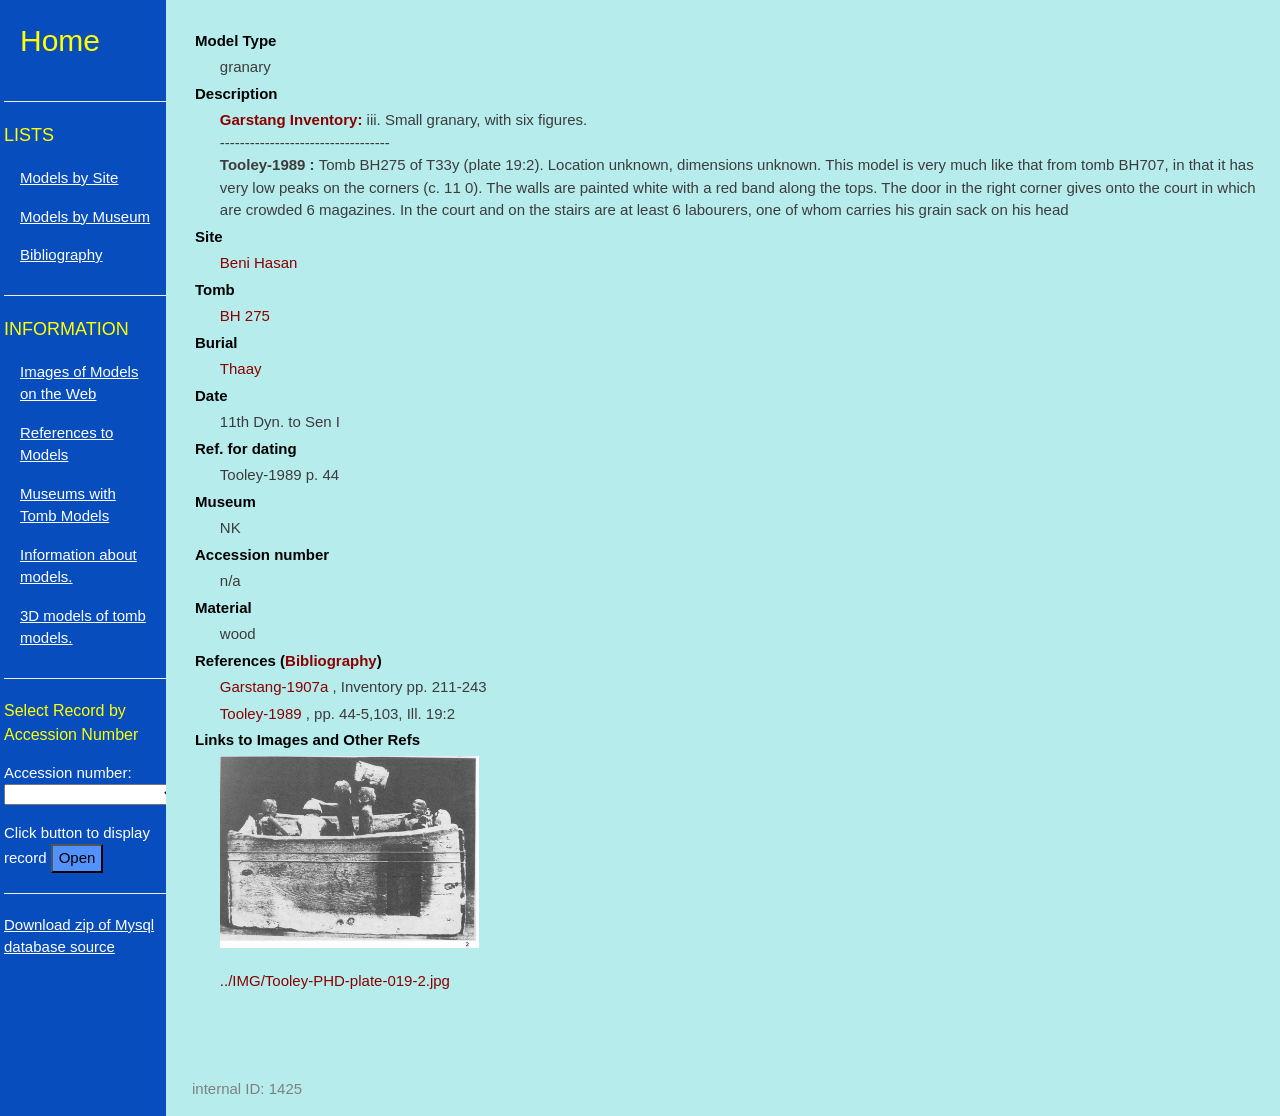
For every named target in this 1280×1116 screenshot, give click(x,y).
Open (77, 857)
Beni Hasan (259, 262)
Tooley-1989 (261, 713)
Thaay (241, 368)
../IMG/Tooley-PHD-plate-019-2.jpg (335, 980)
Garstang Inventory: (291, 119)
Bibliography (331, 660)
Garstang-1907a (274, 686)
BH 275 (245, 315)
